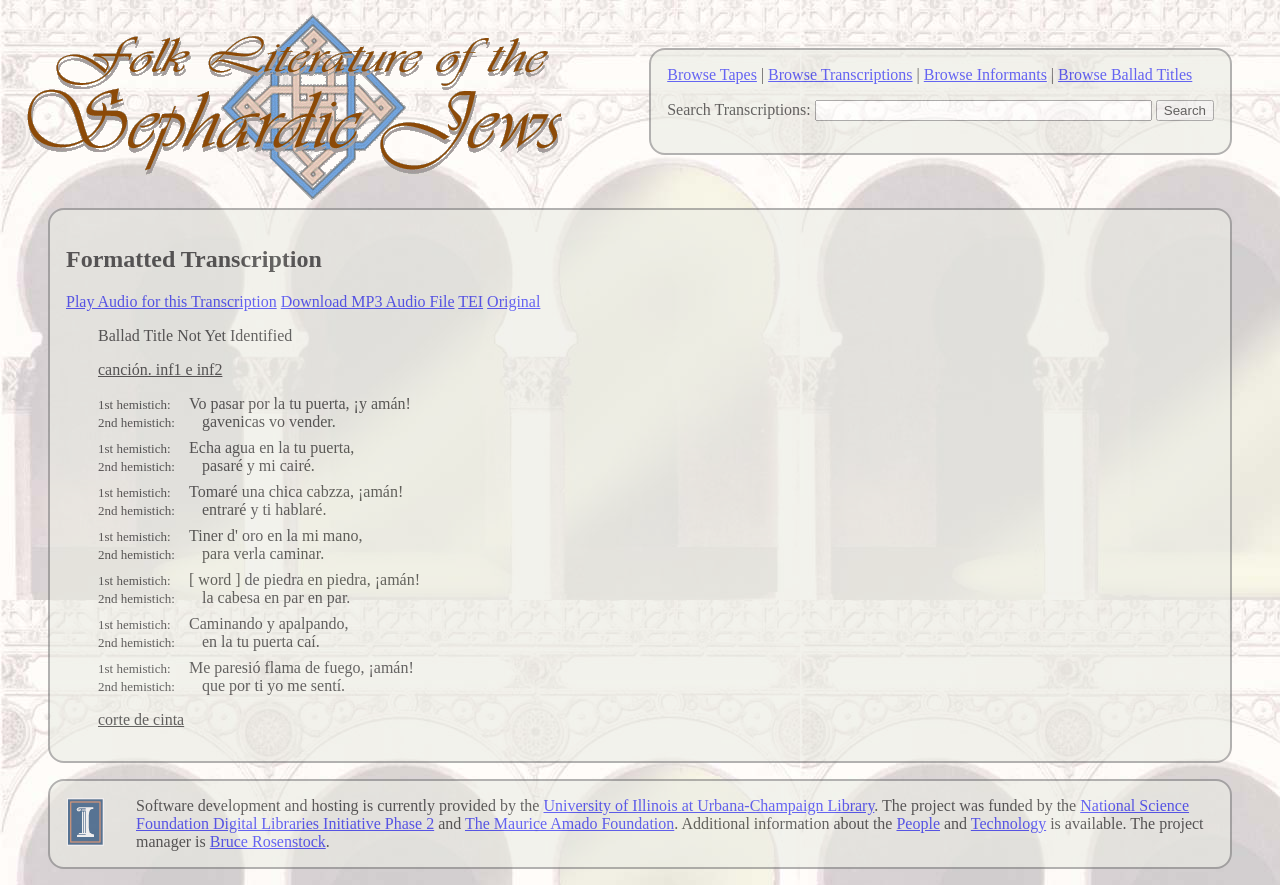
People (918, 823)
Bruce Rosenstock (268, 841)
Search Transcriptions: (739, 109)
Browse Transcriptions (840, 74)
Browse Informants (985, 74)
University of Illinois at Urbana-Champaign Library (708, 805)
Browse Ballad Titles (1125, 74)
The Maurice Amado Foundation (569, 823)
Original (513, 301)
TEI (470, 301)
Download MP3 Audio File (368, 301)
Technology (1008, 823)
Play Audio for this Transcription (171, 301)
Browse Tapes (712, 74)
